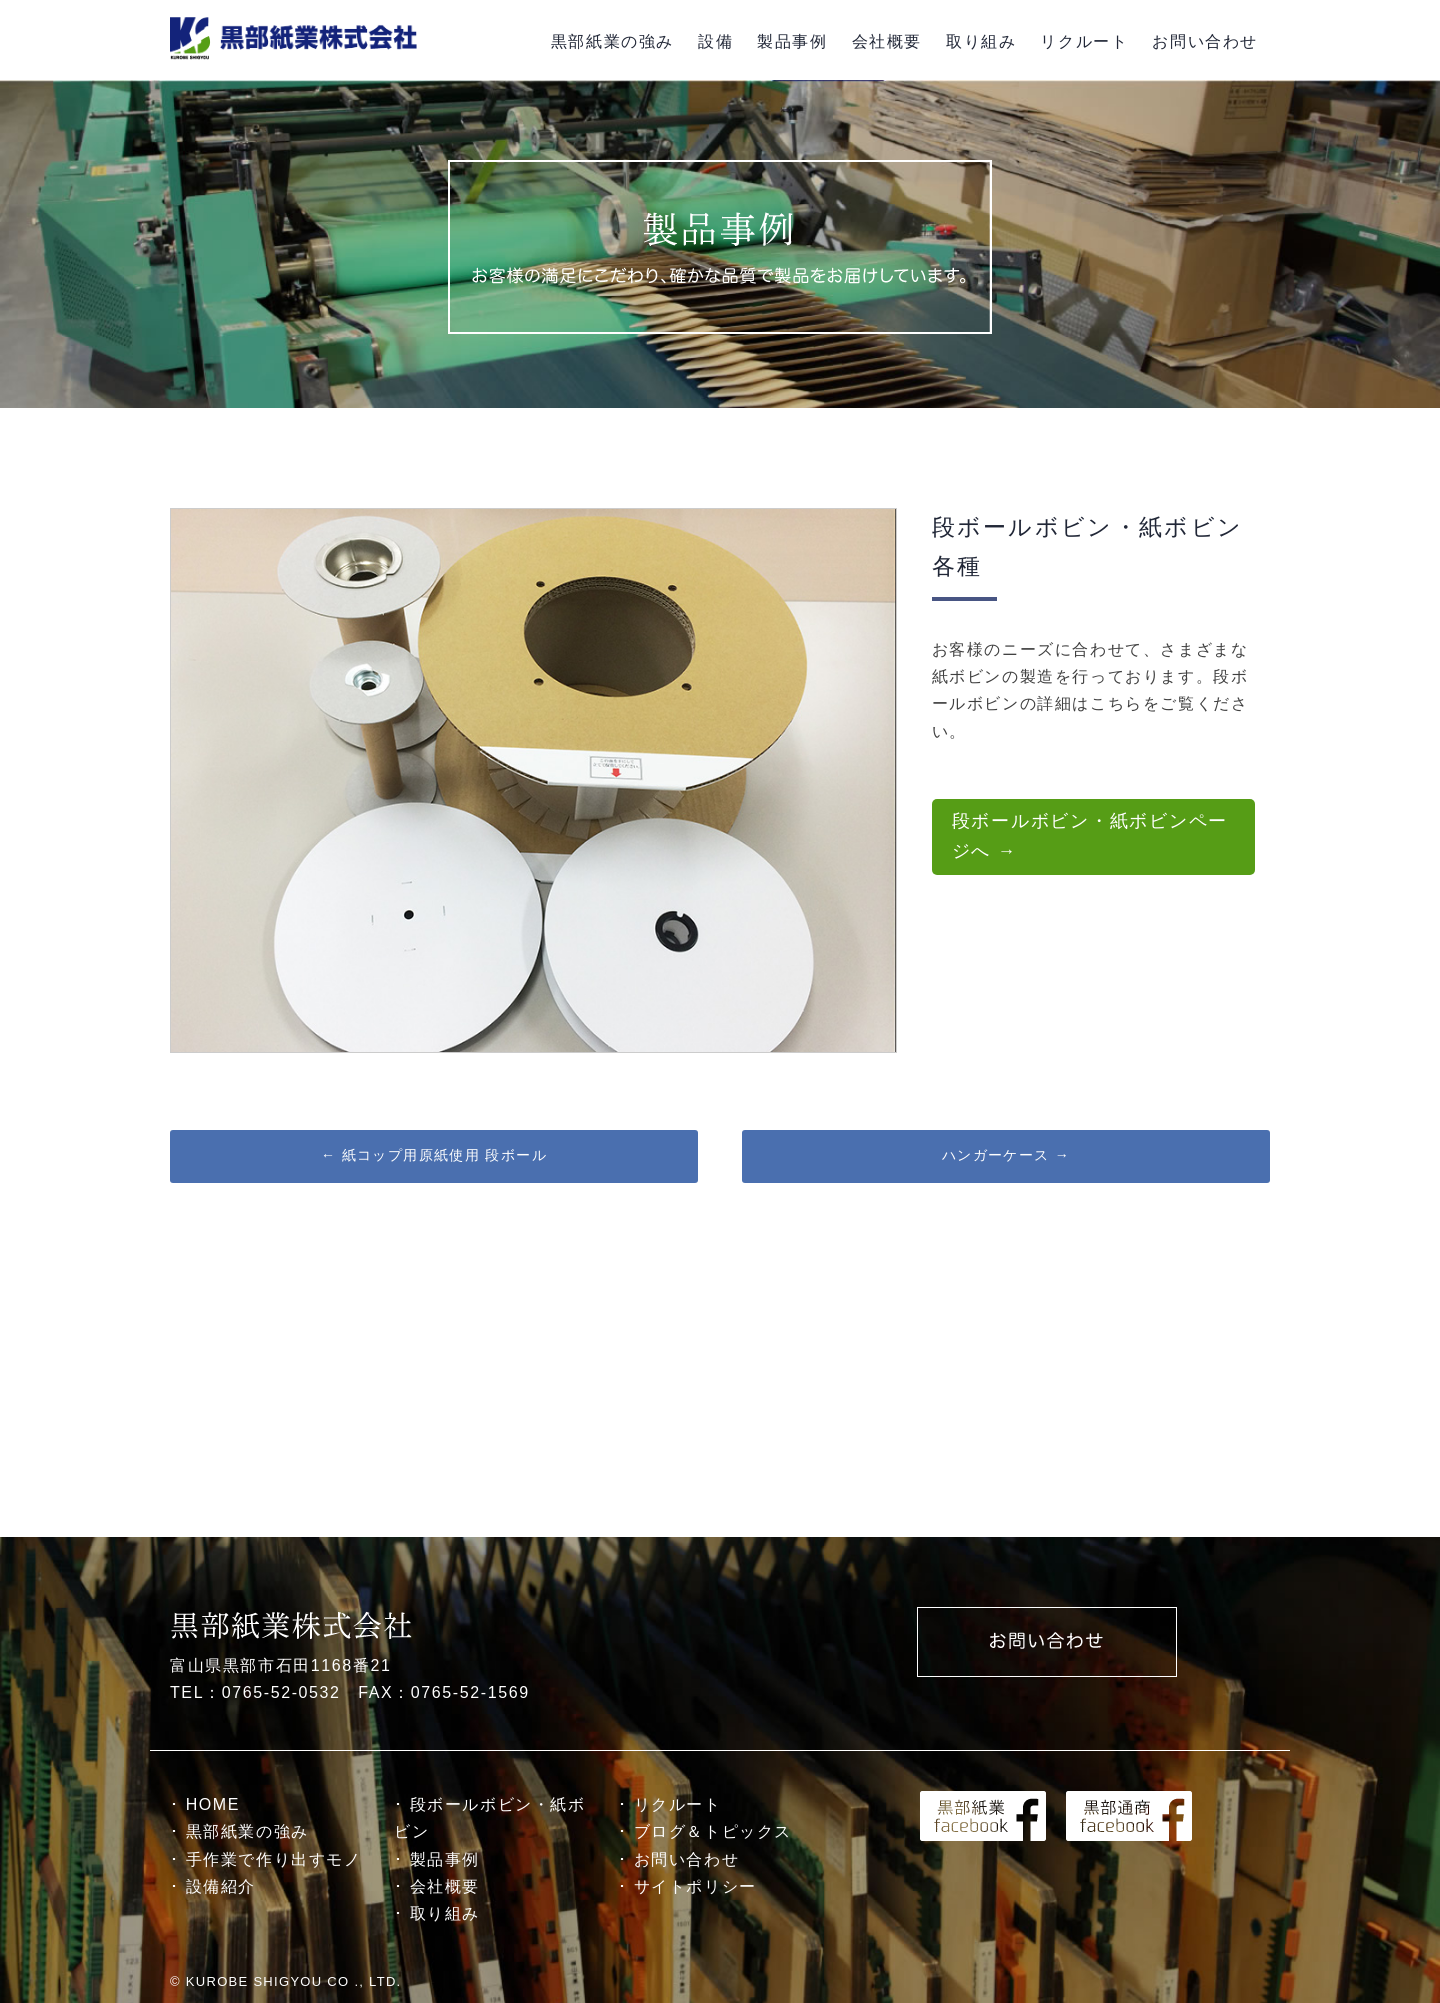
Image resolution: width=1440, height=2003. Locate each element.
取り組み (981, 41)
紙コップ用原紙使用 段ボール (434, 1155)
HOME (213, 1804)
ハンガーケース (1006, 1155)
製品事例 (792, 41)
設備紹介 (221, 1886)
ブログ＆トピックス (713, 1831)
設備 (715, 41)
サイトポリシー (695, 1886)
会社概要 (887, 41)
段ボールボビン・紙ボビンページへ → (1090, 836)
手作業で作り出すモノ (274, 1859)
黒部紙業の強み (612, 41)
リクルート (1084, 41)
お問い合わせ (1205, 41)
